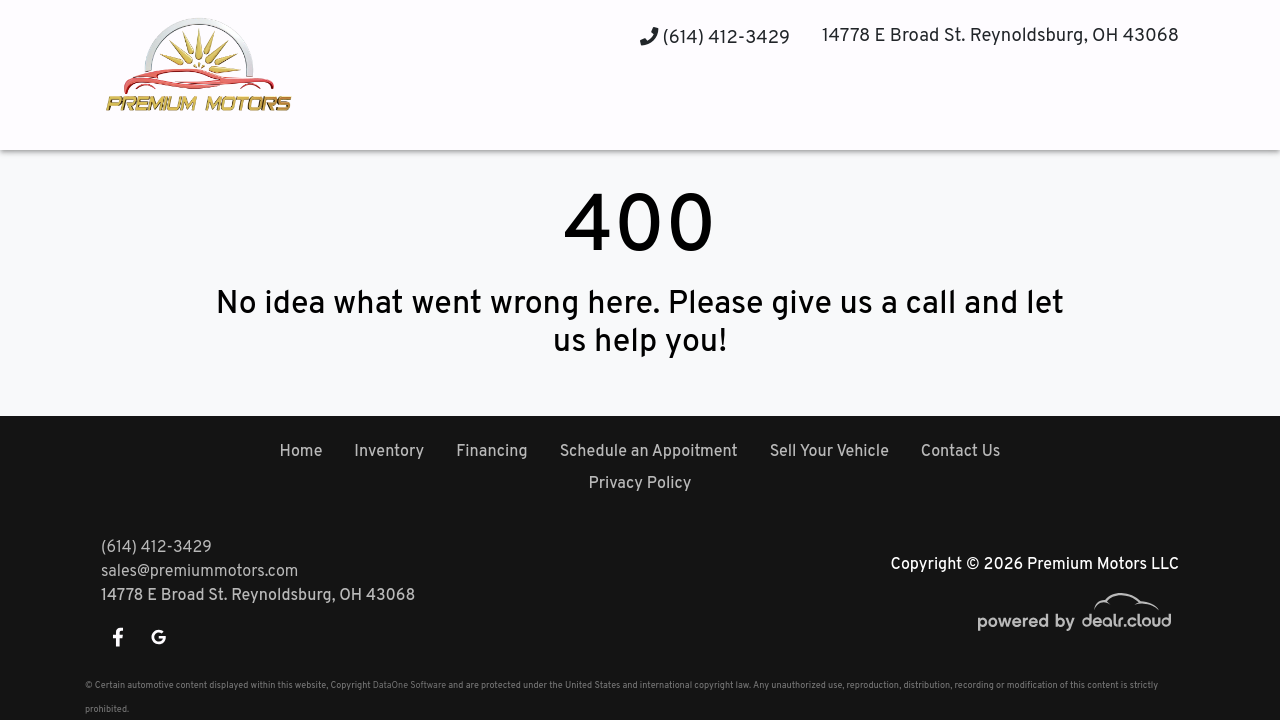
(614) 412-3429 (715, 38)
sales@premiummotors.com (199, 572)
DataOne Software (409, 685)
